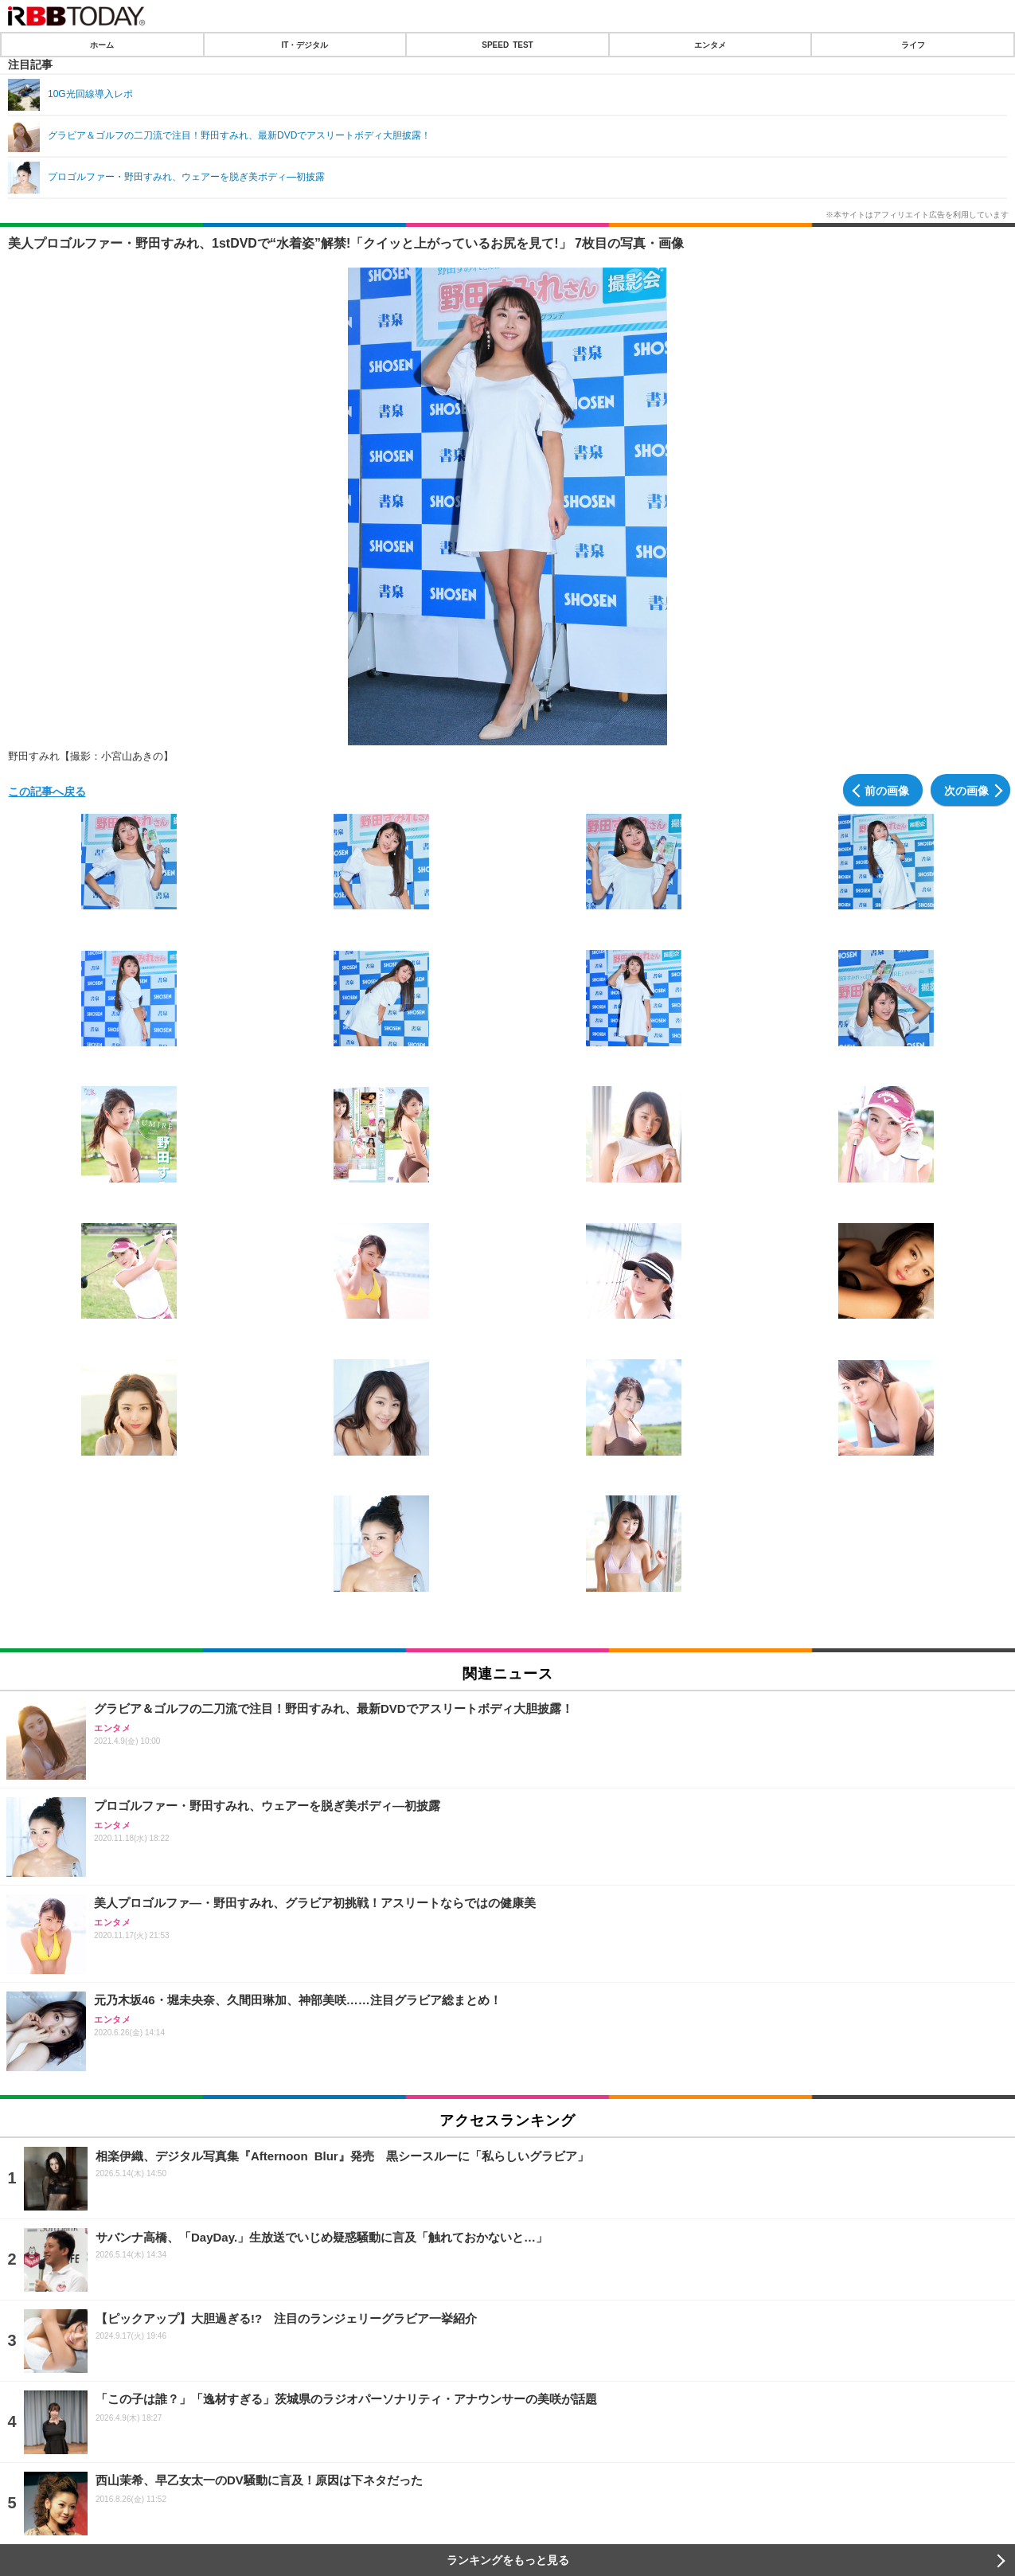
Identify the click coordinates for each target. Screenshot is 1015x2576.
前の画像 (887, 789)
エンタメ (710, 45)
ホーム (102, 45)
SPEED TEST (507, 45)
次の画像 (966, 789)
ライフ (913, 45)
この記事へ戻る (47, 790)
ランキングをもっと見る (508, 2560)
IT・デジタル (304, 45)
